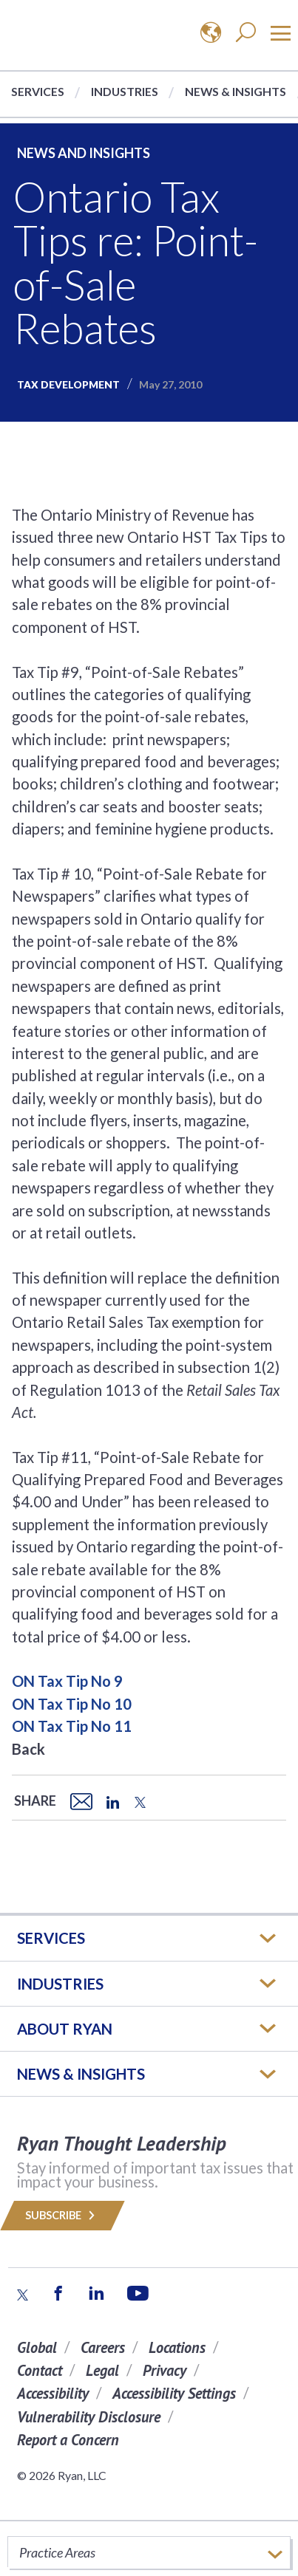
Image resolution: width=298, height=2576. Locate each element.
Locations (177, 2347)
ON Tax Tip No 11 (72, 1726)
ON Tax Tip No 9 (67, 1681)
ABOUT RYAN (64, 2029)
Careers (103, 2347)
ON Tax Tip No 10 (72, 1704)
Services (37, 91)
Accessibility (53, 2393)
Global (37, 2347)
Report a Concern (68, 2440)
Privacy (164, 2370)
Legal (102, 2370)
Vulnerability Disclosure (88, 2417)
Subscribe (62, 2215)
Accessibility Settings (174, 2393)
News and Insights (83, 153)
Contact (39, 2370)
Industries (124, 91)
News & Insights (235, 91)
